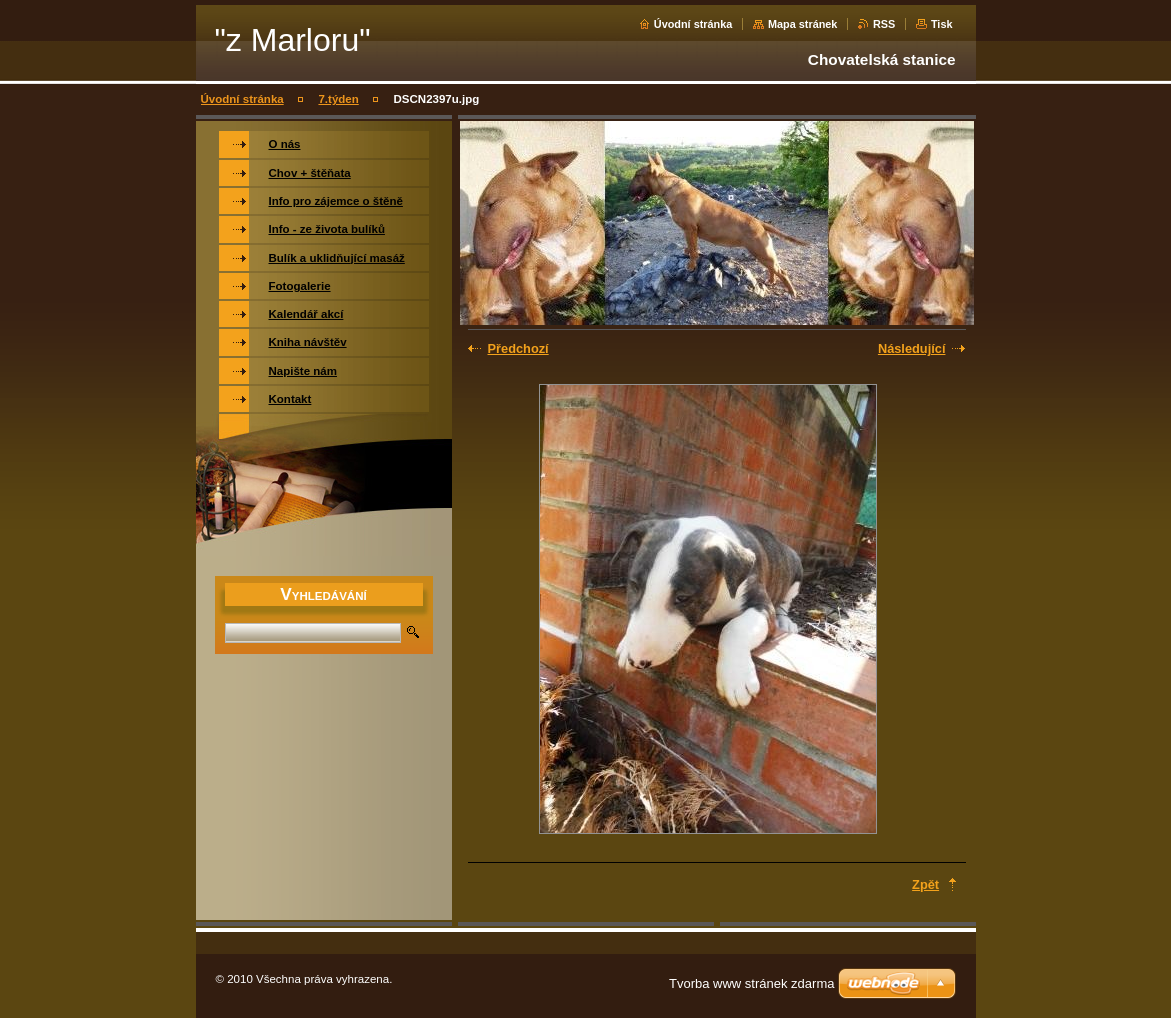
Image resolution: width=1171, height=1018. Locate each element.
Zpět (925, 884)
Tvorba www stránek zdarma (751, 983)
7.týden (338, 99)
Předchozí (518, 348)
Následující (912, 348)
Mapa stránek (803, 24)
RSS (884, 24)
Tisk (942, 24)
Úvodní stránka (693, 24)
